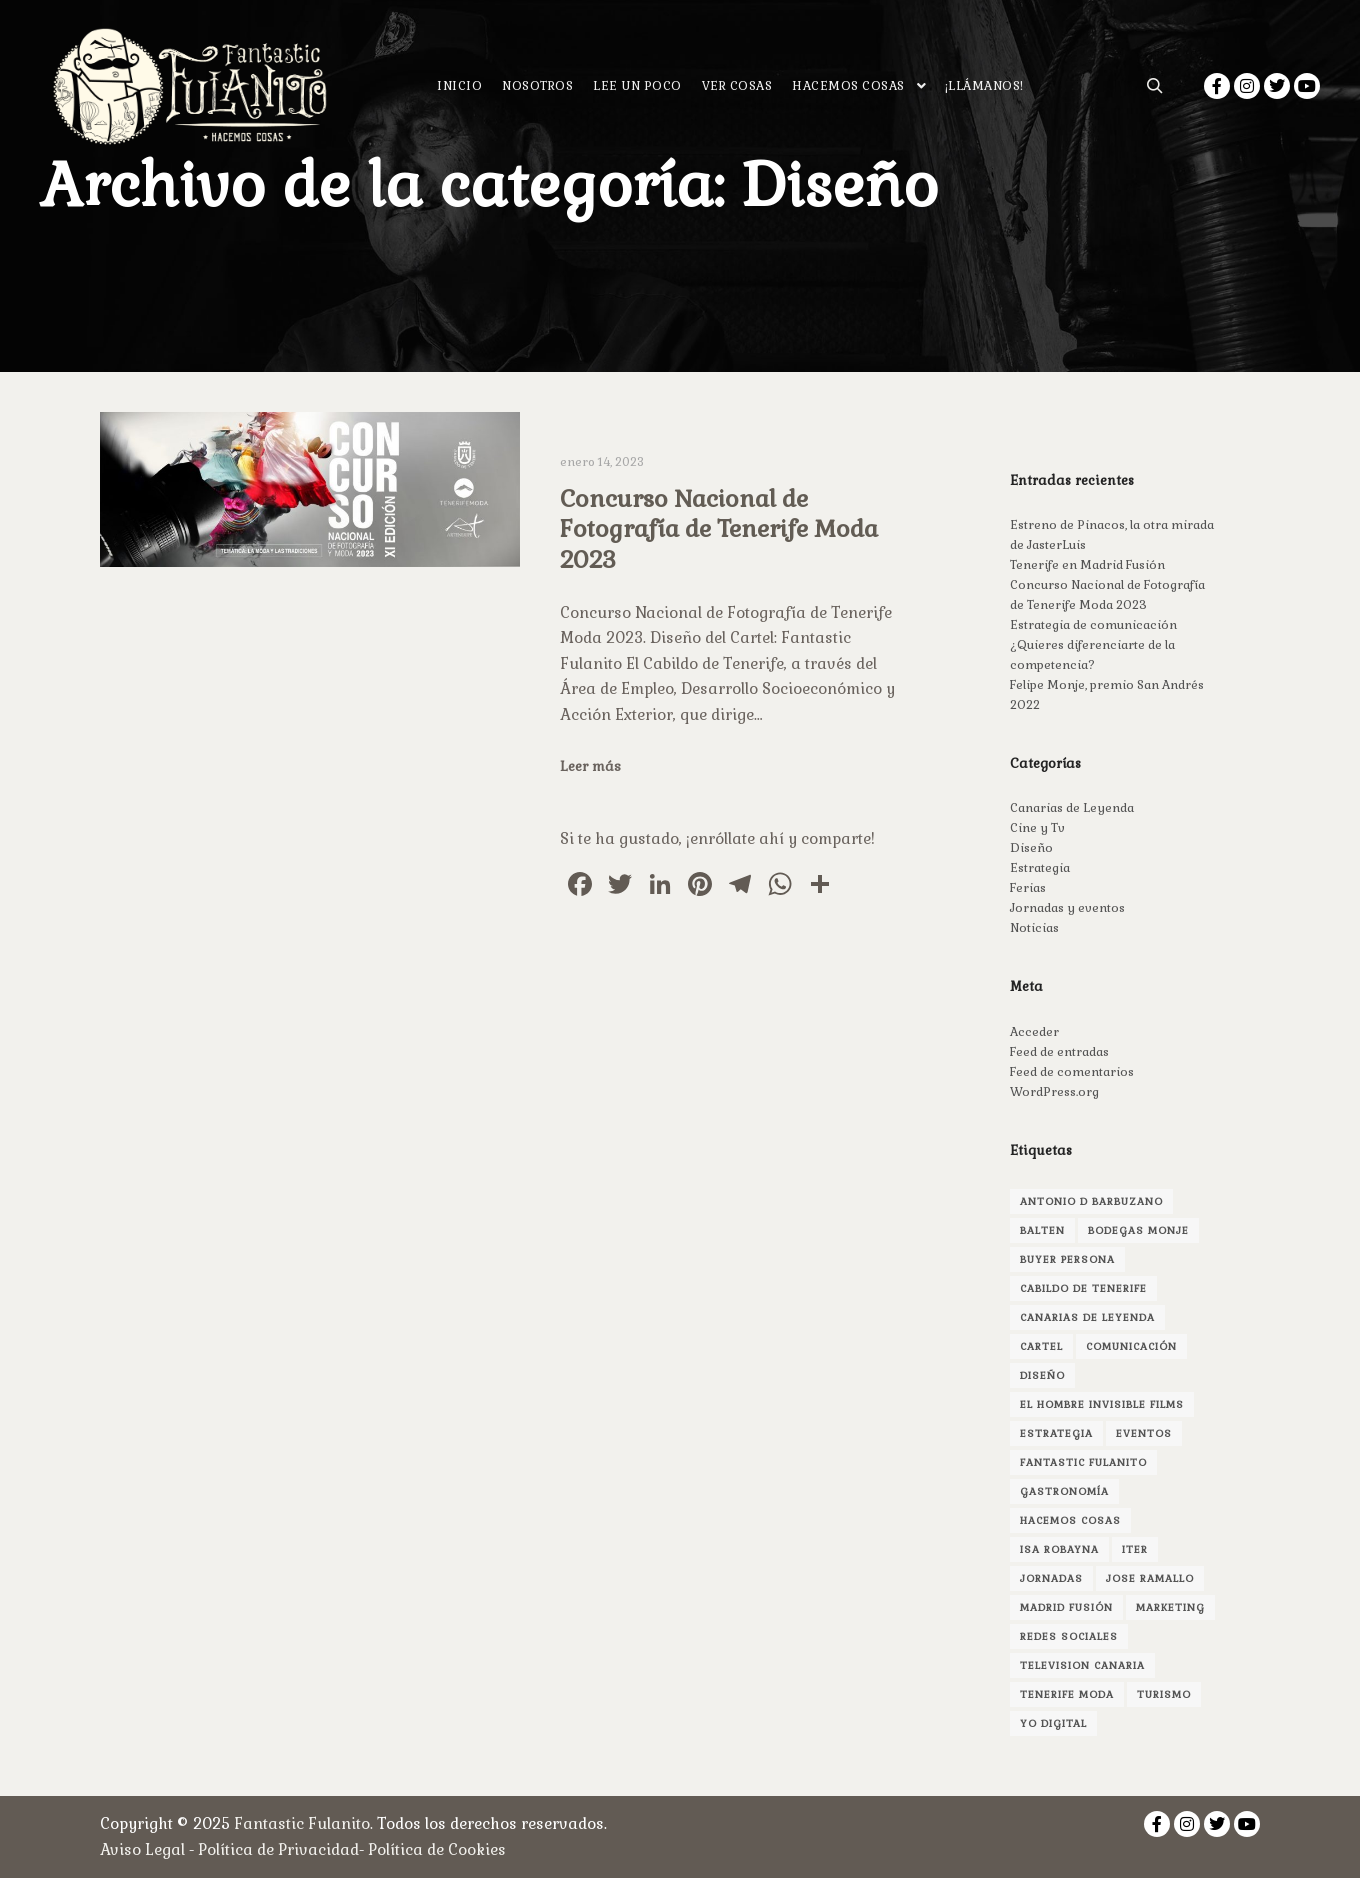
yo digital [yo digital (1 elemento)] (1053, 1723)
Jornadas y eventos (1067, 908)
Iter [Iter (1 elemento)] (1135, 1549)
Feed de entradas (1059, 1052)
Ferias (1028, 888)
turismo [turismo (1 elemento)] (1164, 1694)
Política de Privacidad (278, 1849)
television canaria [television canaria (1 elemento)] (1082, 1665)
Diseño (1031, 848)
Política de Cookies (437, 1849)
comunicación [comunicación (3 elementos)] (1131, 1346)
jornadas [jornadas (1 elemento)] (1051, 1578)
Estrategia (1040, 868)
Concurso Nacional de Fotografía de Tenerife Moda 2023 (719, 529)
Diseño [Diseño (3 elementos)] (1042, 1375)
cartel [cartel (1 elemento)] (1041, 1346)
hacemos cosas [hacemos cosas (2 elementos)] (1070, 1520)
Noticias (1034, 928)
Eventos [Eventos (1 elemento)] (1144, 1433)
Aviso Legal (142, 1849)
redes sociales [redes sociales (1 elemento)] (1069, 1636)
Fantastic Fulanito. (305, 1823)
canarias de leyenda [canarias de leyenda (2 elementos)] (1087, 1317)
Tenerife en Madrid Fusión (1087, 565)
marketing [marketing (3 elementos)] (1170, 1607)
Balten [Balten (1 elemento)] (1042, 1230)
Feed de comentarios (1072, 1072)
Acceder (1034, 1032)
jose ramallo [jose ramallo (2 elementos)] (1150, 1578)
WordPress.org (1054, 1092)
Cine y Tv (1037, 828)
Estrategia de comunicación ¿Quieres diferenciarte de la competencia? (1093, 645)
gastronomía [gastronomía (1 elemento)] (1064, 1491)
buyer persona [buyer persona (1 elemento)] (1067, 1259)
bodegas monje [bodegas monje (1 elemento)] (1138, 1230)
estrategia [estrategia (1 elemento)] (1056, 1433)
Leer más (590, 766)
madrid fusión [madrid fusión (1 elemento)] (1066, 1607)
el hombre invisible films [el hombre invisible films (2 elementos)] (1102, 1404)
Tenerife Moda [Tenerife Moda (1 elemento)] (1067, 1694)
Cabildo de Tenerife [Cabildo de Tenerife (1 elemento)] (1083, 1288)
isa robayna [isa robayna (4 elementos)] (1059, 1549)
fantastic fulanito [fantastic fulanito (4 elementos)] (1083, 1462)
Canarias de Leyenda (1072, 808)
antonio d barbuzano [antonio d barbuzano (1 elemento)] (1091, 1201)
